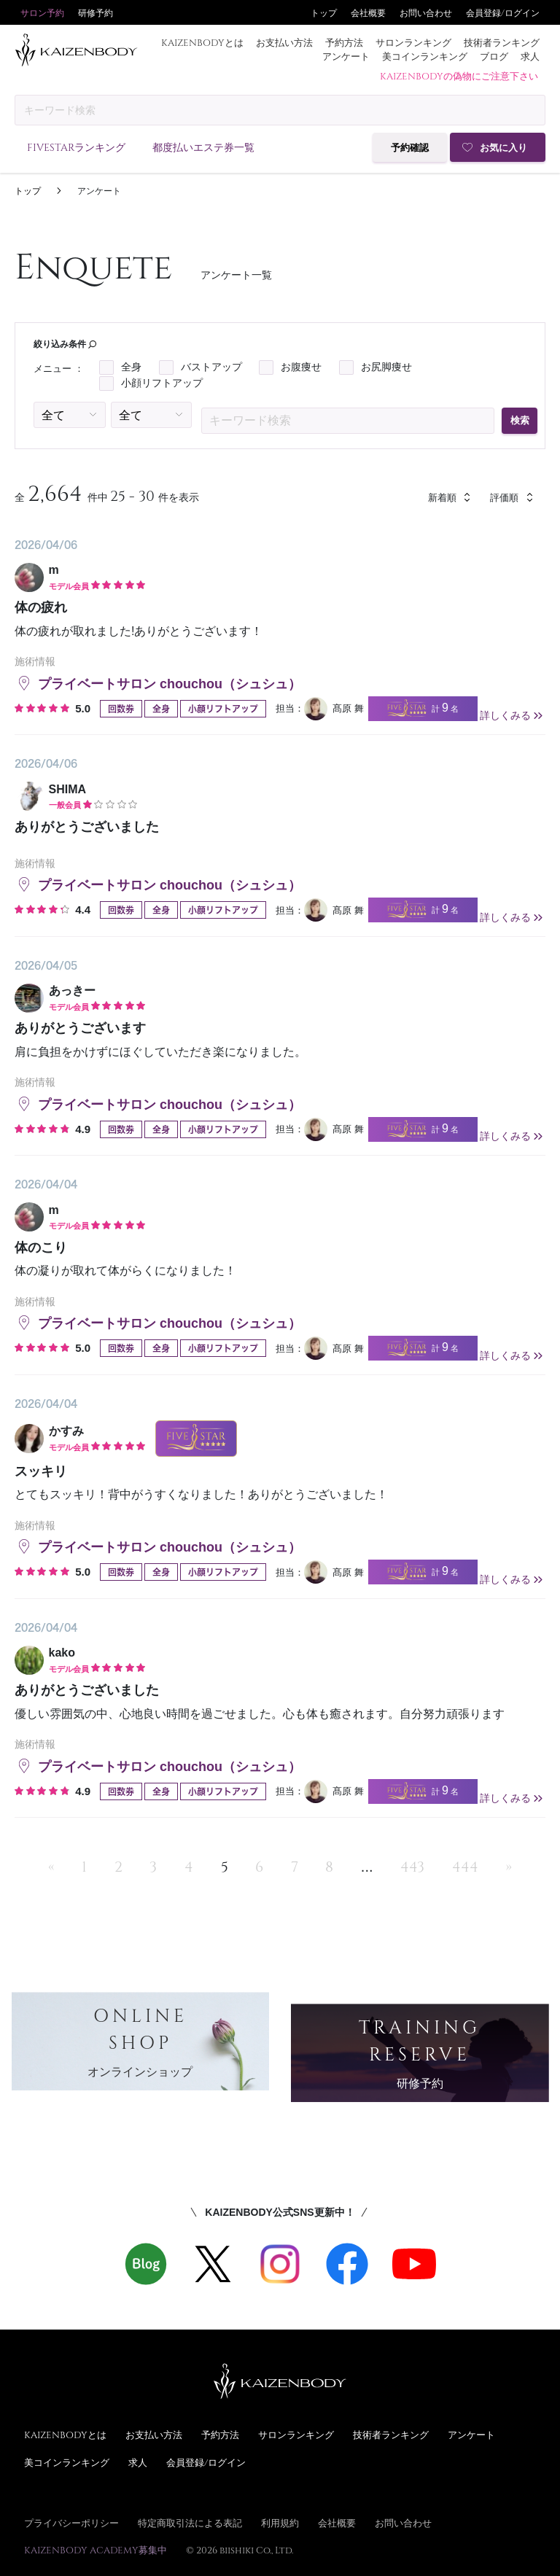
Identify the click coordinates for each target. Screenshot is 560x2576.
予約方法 (344, 42)
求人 (530, 56)
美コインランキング (424, 56)
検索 (519, 420)
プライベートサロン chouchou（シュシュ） (158, 683)
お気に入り (503, 147)
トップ (324, 12)
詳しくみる (512, 715)
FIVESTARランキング (76, 147)
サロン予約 (42, 12)
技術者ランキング (502, 42)
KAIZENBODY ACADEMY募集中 (95, 2550)
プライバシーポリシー (71, 2523)
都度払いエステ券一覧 (203, 147)
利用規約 (280, 2523)
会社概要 (368, 12)
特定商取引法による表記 (190, 2523)
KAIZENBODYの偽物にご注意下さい (459, 76)
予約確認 (410, 147)
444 (465, 1866)
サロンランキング (413, 42)
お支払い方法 (284, 42)
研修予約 (95, 12)
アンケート (346, 56)
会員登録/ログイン (503, 12)
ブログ (494, 56)
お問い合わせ (426, 12)
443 (412, 1866)
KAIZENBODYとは (202, 42)
